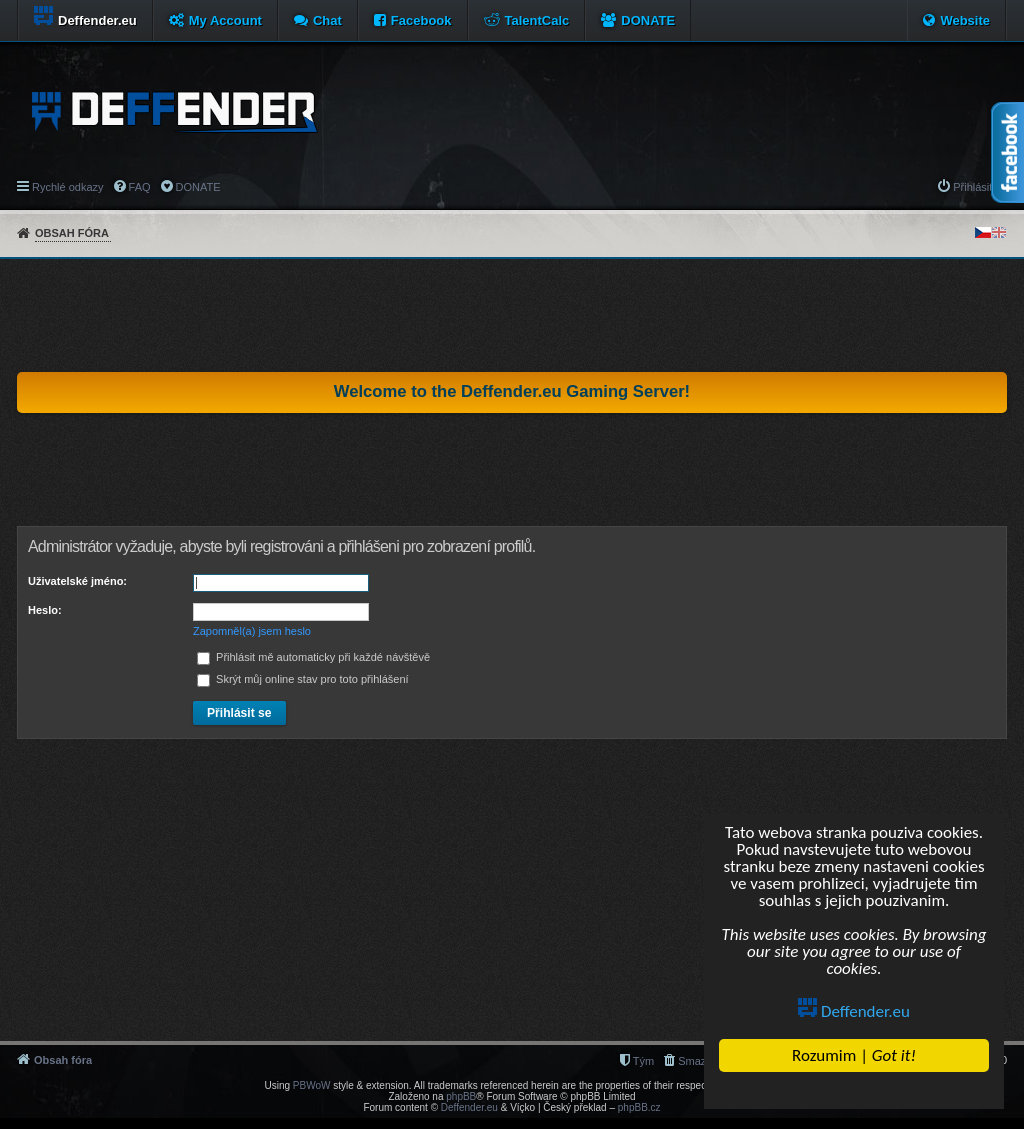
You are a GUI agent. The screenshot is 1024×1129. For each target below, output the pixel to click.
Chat (327, 20)
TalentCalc (537, 20)
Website (965, 20)
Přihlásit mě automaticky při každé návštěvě (313, 657)
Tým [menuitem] (643, 1061)
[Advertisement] (512, 315)
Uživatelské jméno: (77, 581)
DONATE (648, 20)
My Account (225, 20)
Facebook (421, 20)
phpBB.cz (639, 1107)
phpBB (461, 1096)
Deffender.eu (855, 1011)
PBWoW (312, 1085)
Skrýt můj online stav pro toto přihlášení (303, 679)
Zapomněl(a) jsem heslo (252, 631)
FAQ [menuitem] (140, 187)
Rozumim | (854, 1055)
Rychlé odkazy (68, 187)
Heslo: (45, 610)
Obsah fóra (72, 233)
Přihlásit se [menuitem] (980, 187)
